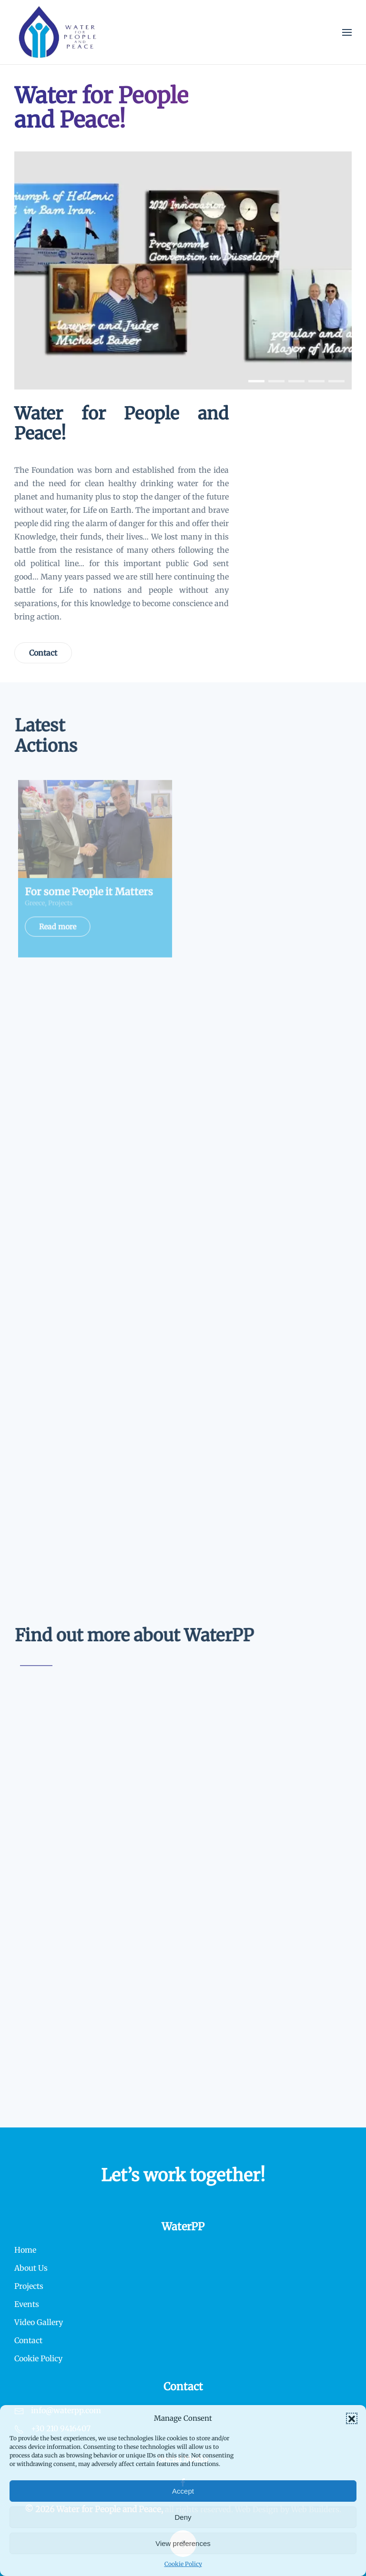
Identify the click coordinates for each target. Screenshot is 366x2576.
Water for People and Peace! (121, 424)
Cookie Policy (183, 2563)
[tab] (256, 381)
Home (25, 2250)
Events (26, 2304)
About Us (31, 2268)
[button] (351, 2418)
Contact (43, 653)
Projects (28, 2286)
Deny (182, 2517)
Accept (183, 2491)
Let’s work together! (183, 2175)
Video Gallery (38, 2322)
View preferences (183, 2543)
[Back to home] (57, 32)
